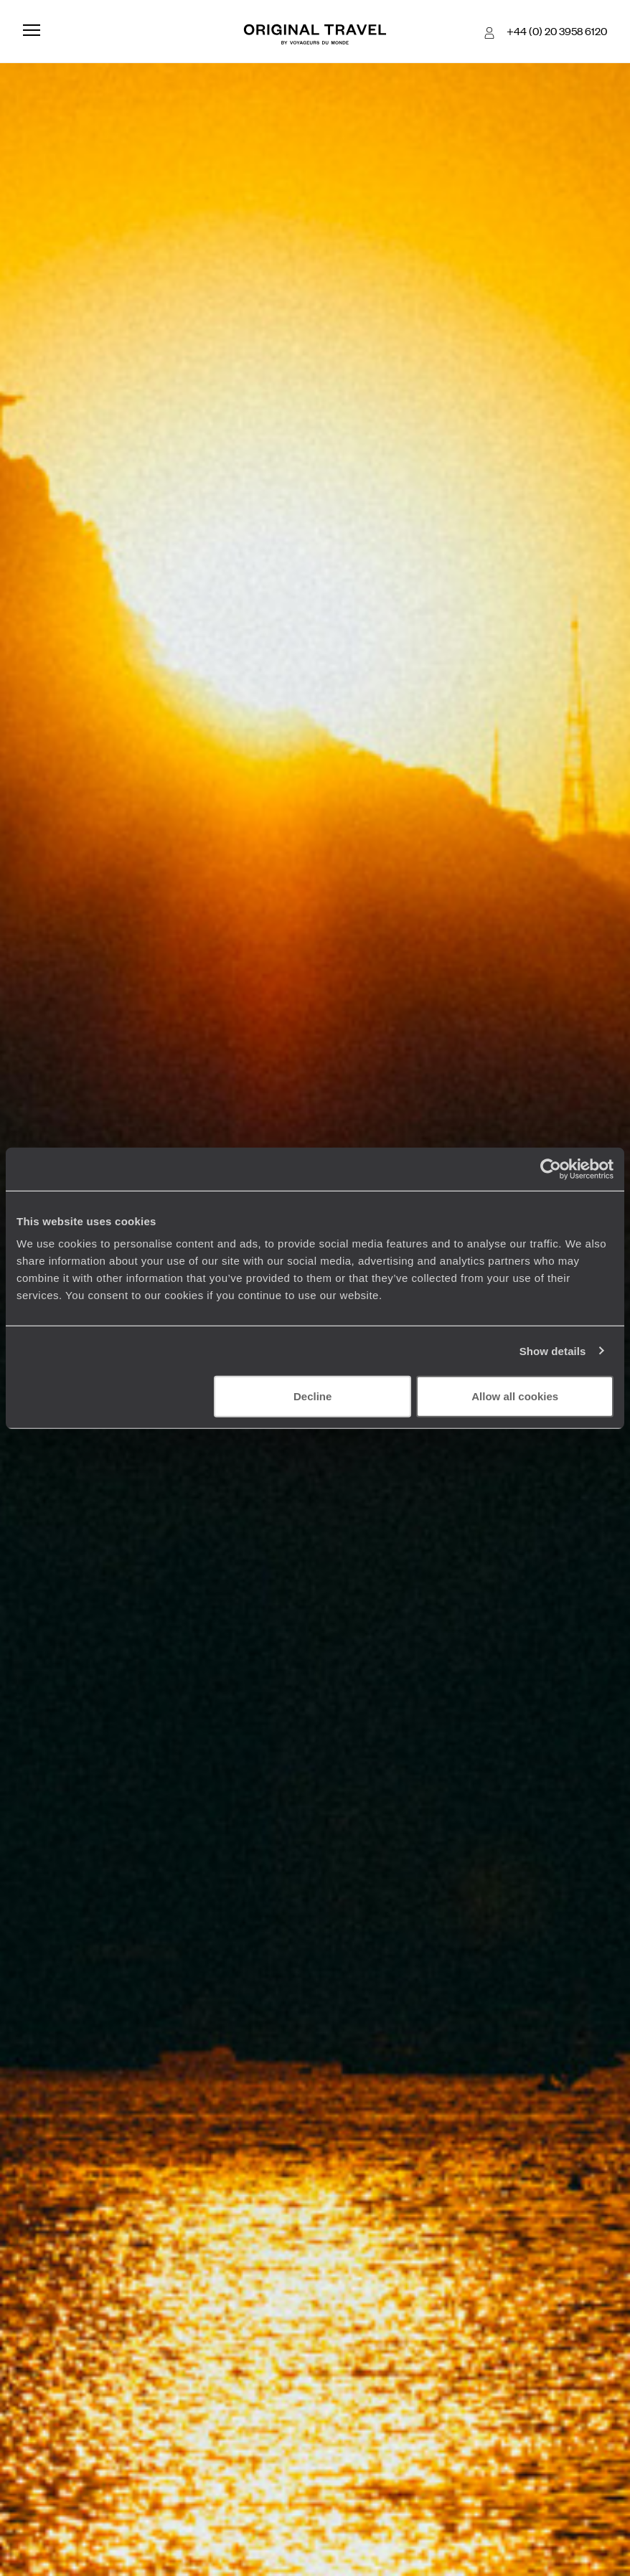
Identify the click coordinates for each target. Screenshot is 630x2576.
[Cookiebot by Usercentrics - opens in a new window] (550, 1168)
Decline (312, 1396)
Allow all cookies (514, 1396)
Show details (552, 1350)
